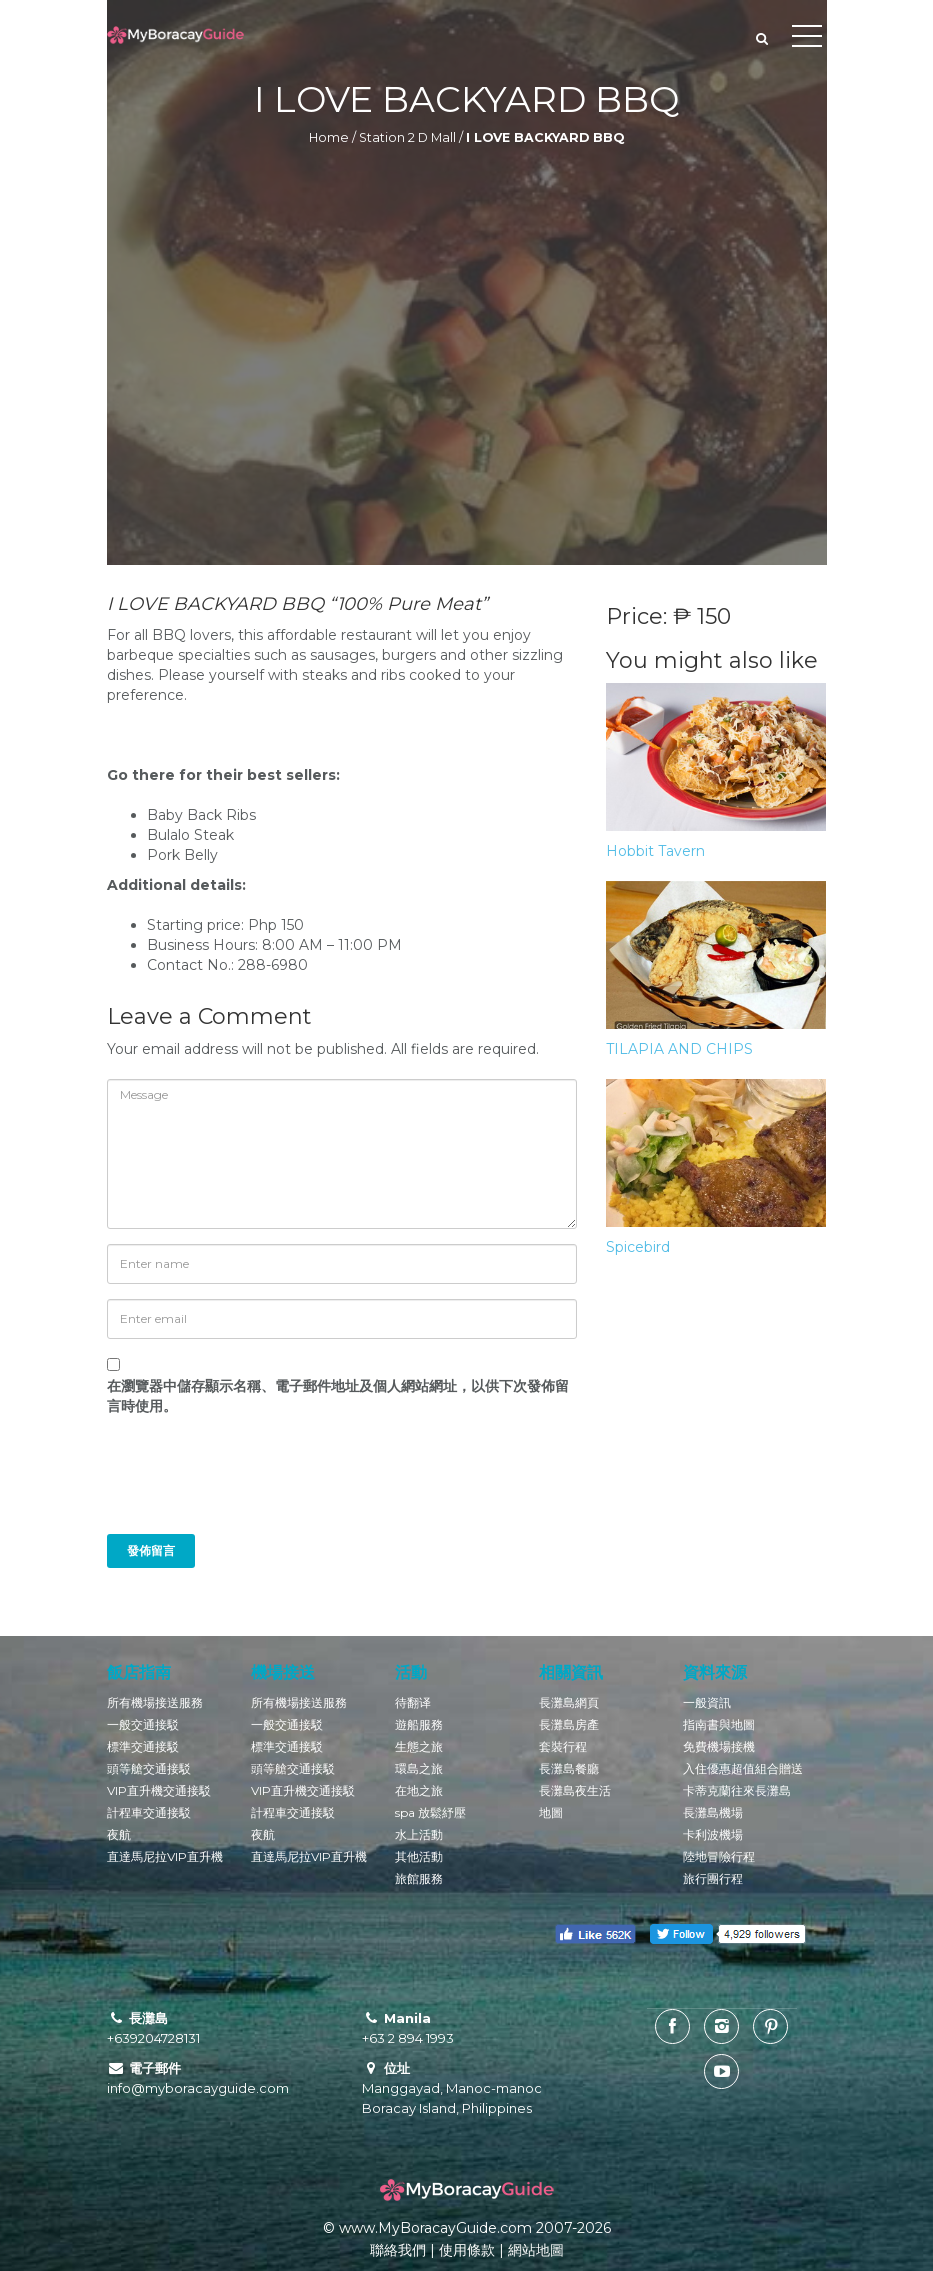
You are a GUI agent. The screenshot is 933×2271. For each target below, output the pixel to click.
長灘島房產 (569, 1724)
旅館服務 (419, 1878)
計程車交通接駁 (149, 1812)
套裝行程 (563, 1746)
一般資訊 (707, 1702)
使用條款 (467, 2250)
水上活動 (419, 1834)
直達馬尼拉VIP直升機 (165, 1856)
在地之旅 (419, 1790)
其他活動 (419, 1856)
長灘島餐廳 (569, 1768)
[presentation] (243, 1485)
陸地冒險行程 (719, 1856)
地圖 (551, 1812)
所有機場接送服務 (155, 1702)
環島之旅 (419, 1768)
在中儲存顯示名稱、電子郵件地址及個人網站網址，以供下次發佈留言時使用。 (338, 1396)
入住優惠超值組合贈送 (743, 1768)
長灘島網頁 (569, 1702)
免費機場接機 (719, 1746)
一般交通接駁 (143, 1724)
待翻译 (413, 1702)
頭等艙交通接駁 (149, 1768)
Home (329, 137)
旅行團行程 (713, 1878)
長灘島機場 (713, 1812)
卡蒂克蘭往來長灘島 (737, 1790)
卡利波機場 (713, 1834)
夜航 (119, 1834)
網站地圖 (536, 2250)
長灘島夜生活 (575, 1790)
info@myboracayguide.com (198, 2088)
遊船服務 (419, 1724)
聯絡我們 (398, 2250)
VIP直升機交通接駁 (159, 1790)
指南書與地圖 (719, 1724)
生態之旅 (419, 1746)
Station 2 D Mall (407, 137)
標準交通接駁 (143, 1746)
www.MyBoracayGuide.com (435, 2228)
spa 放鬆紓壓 (430, 1812)
